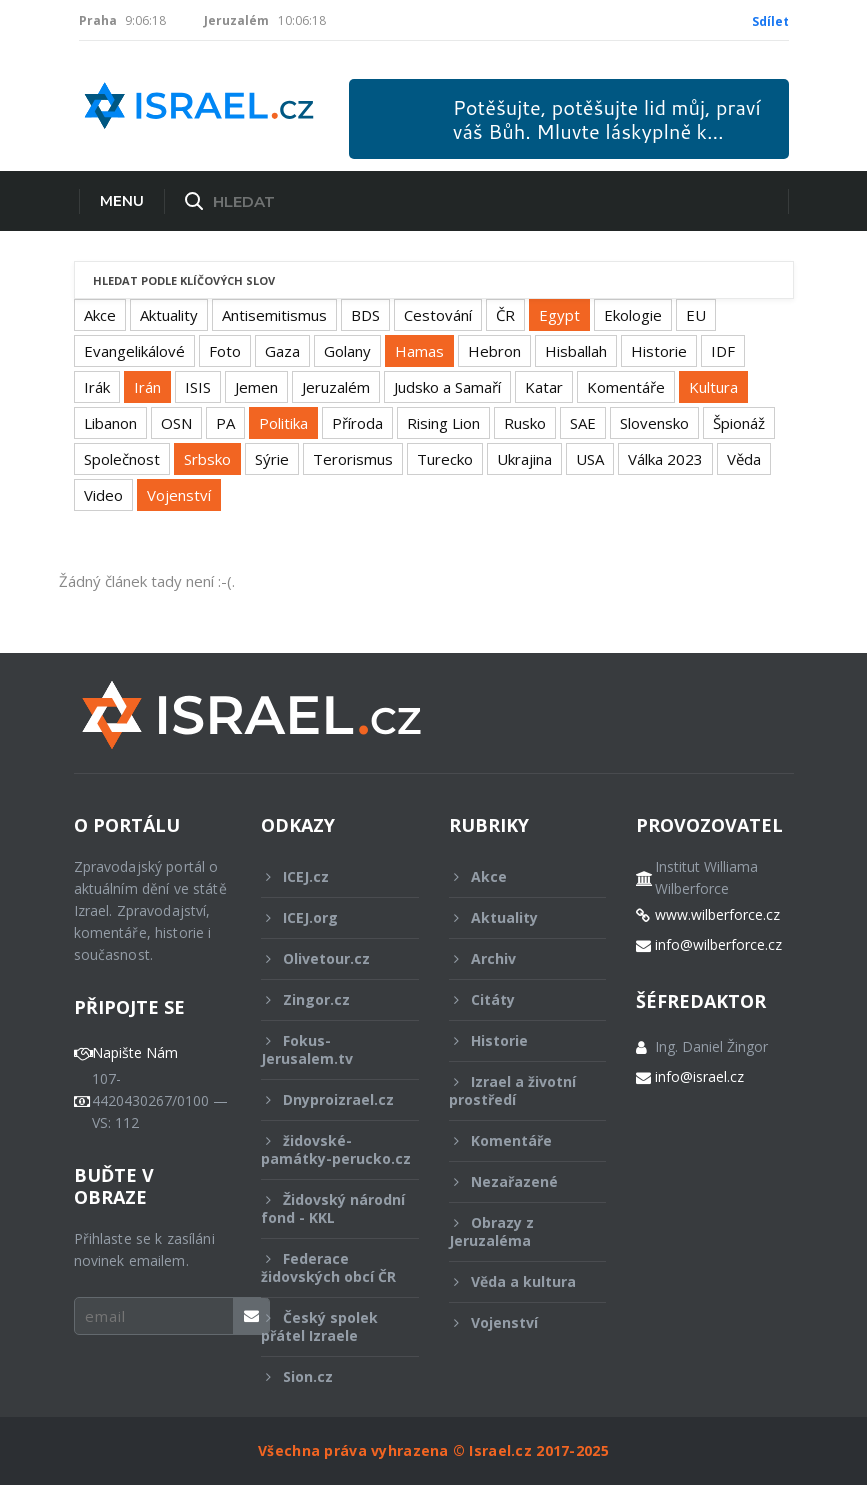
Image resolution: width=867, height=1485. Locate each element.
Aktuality (169, 315)
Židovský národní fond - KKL (333, 1208)
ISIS (198, 387)
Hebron (494, 351)
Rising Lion (443, 423)
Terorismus (353, 459)
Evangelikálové (134, 351)
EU (696, 315)
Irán (147, 387)
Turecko (445, 459)
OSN (176, 423)
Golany (347, 351)
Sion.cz (326, 1376)
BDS (365, 315)
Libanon (110, 423)
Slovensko (654, 423)
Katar (544, 387)
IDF (723, 351)
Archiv (514, 958)
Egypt (559, 315)
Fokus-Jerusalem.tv (326, 1049)
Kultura (713, 387)
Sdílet (770, 21)
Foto (225, 351)
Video (103, 495)
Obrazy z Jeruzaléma (514, 1231)
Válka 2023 (665, 459)
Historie (659, 351)
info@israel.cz (699, 1077)
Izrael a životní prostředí (514, 1090)
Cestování (438, 315)
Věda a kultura (514, 1281)
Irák (97, 387)
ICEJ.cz (326, 876)
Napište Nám (135, 1053)
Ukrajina (524, 459)
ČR (505, 315)
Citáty (514, 999)
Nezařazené (514, 1181)
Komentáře (626, 387)
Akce (100, 315)
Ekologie (633, 315)
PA (225, 423)
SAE (583, 423)
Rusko (525, 423)
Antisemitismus (274, 315)
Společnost (122, 459)
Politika (283, 423)
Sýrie (272, 459)
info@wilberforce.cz (718, 945)
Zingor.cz (326, 999)
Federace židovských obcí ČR (328, 1267)
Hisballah (576, 351)
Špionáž (739, 423)
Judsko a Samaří (447, 387)
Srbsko (207, 459)
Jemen (256, 387)
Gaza (282, 351)
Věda (744, 459)
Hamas (419, 351)
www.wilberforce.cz (717, 915)
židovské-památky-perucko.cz (336, 1155)
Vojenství (179, 495)
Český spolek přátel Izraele (326, 1326)
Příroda (357, 423)
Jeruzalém (336, 387)
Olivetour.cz (326, 958)
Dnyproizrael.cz (327, 1099)
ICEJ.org (326, 917)
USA (590, 459)
